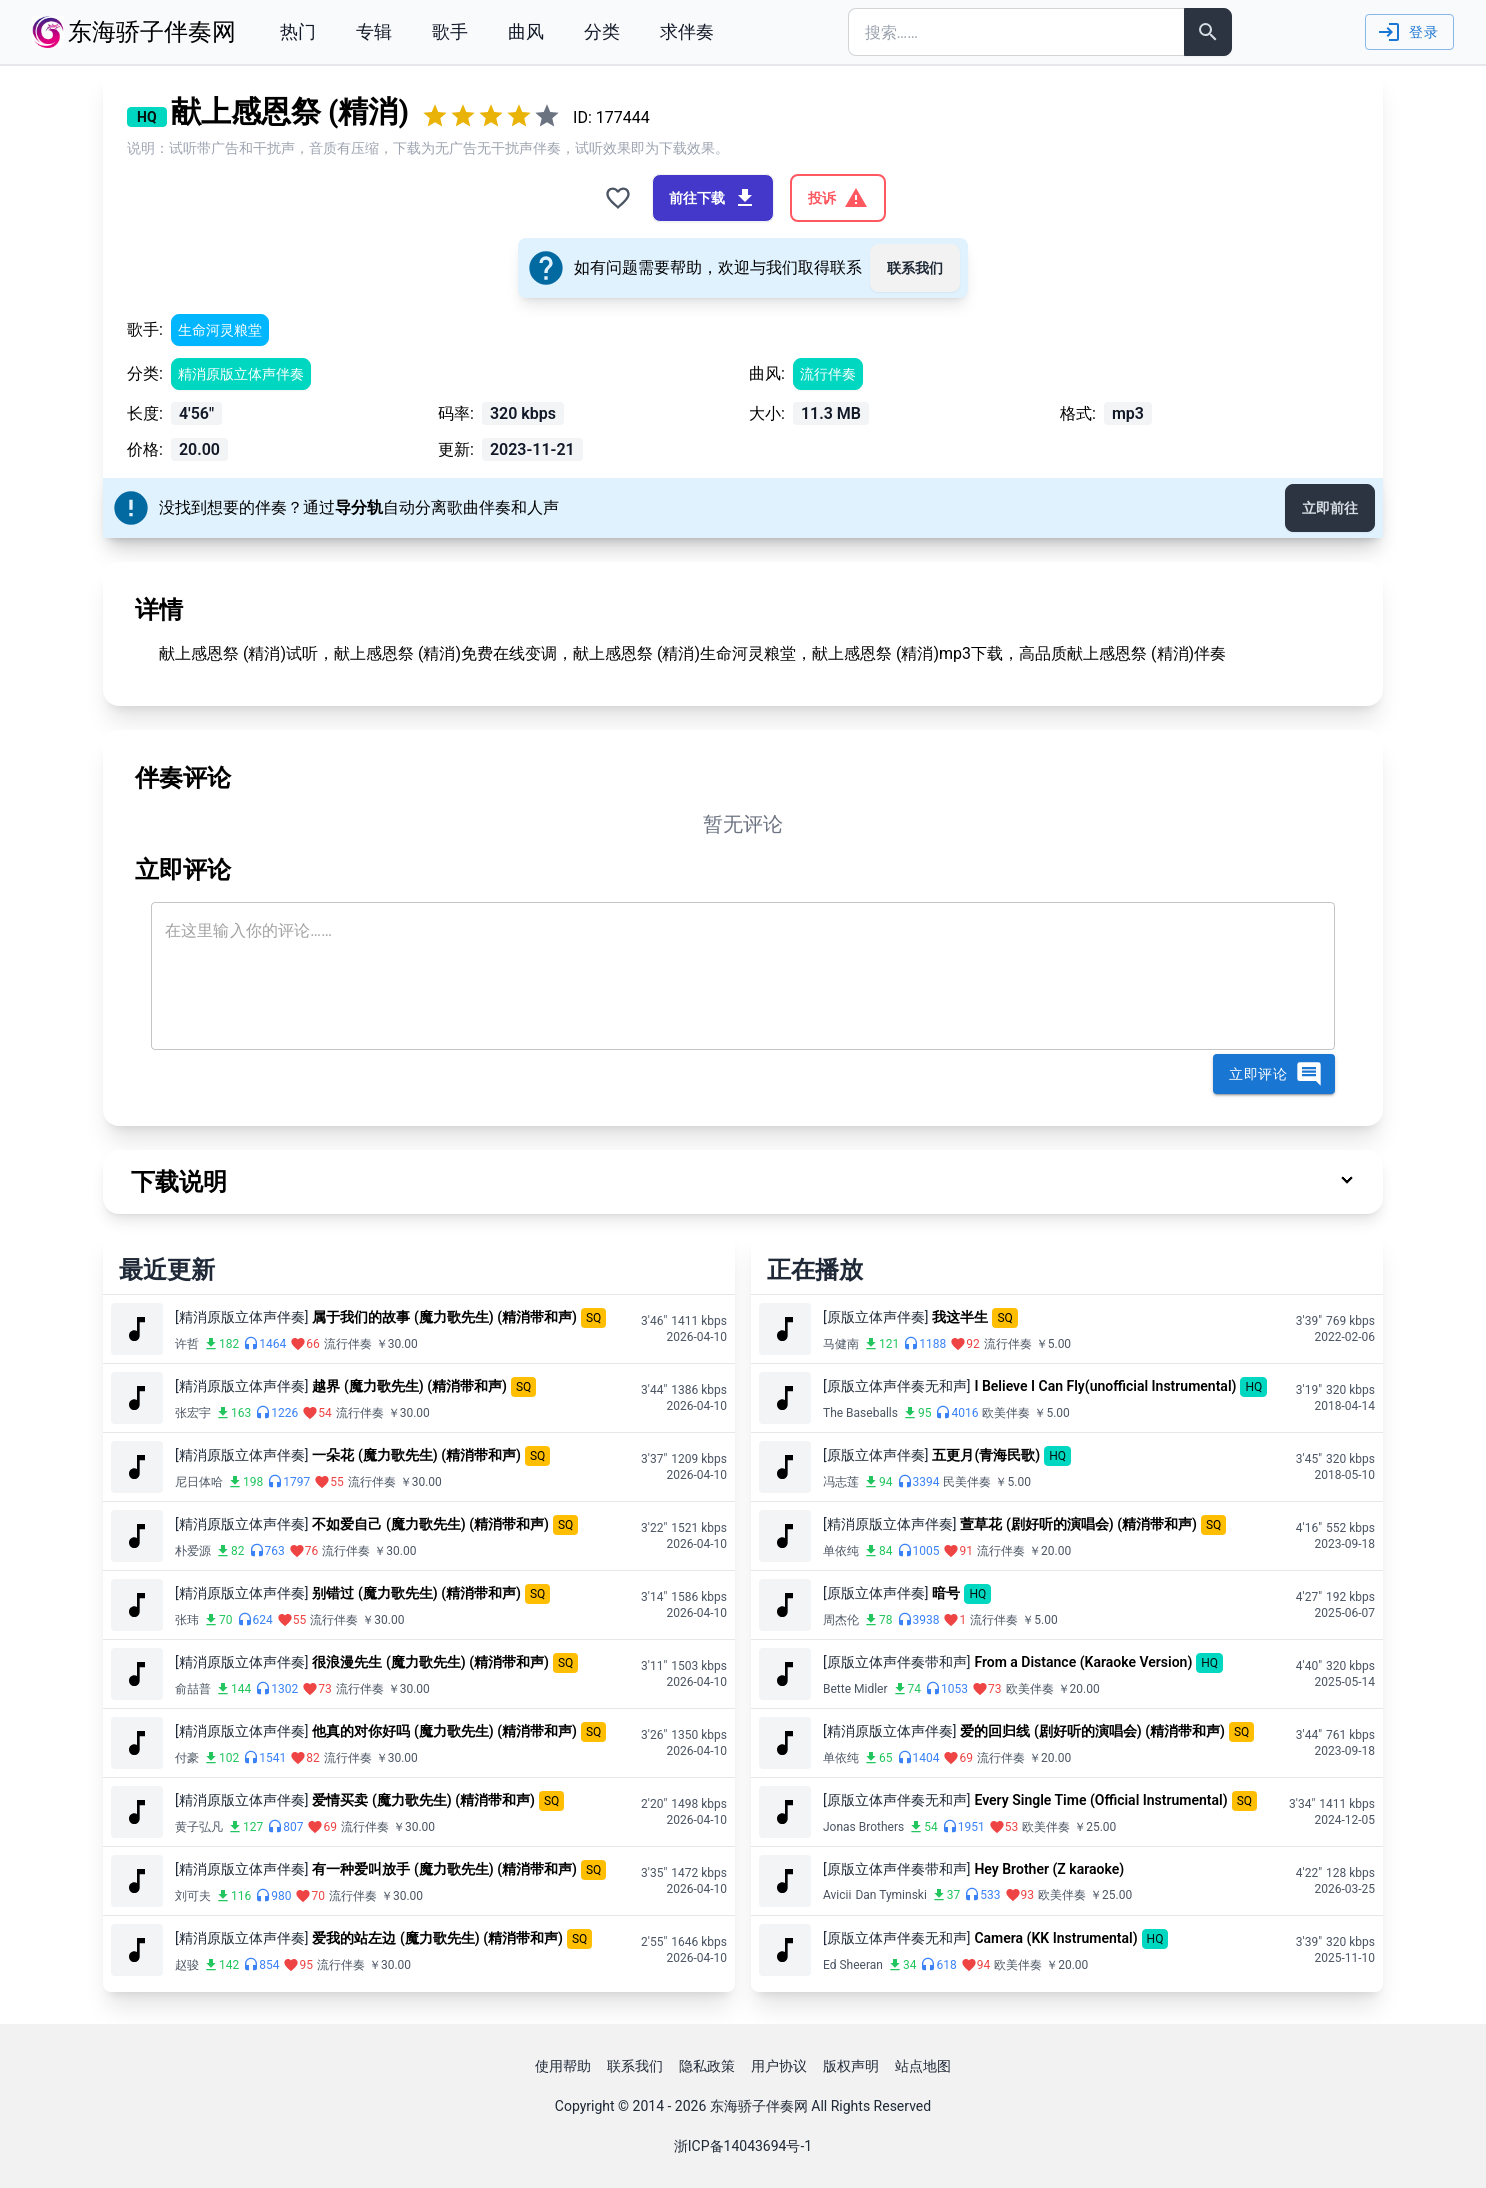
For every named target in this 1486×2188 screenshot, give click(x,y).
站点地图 (923, 2066)
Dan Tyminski (890, 1895)
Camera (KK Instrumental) (1055, 1938)
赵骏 (187, 1965)
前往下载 (713, 198)
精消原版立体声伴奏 (241, 374)
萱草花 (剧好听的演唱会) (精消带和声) (1078, 1524)
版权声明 (851, 2066)
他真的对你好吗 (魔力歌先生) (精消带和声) (444, 1731)
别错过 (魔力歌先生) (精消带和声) (416, 1593)
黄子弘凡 (199, 1827)
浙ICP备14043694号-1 (743, 2146)
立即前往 (1330, 508)
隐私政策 (707, 2066)
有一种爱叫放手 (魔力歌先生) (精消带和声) (444, 1869)
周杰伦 (841, 1620)
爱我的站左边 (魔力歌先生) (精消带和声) (437, 1938)
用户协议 (779, 2066)
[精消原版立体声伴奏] (241, 1317)
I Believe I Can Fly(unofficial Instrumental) (1105, 1386)
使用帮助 (563, 2066)
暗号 (946, 1593)
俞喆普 (193, 1689)
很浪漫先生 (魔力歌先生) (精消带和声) (430, 1662)
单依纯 (841, 1551)
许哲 (187, 1344)
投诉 (838, 198)
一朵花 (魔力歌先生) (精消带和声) (416, 1455)
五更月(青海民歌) (986, 1455)
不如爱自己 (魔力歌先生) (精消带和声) (430, 1524)
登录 (1407, 32)
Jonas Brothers (863, 1827)
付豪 (187, 1758)
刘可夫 (193, 1896)
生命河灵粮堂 (220, 330)
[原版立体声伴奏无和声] (896, 1386)
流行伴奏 (828, 374)
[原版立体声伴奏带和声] (896, 1662)
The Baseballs (860, 1413)
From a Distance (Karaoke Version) (1083, 1662)
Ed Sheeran (853, 1965)
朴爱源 (193, 1551)
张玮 (187, 1620)
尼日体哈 (199, 1482)
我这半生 (960, 1317)
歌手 (450, 31)
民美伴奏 (967, 1482)
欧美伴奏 (1006, 1413)
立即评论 (1276, 1074)
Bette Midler (855, 1689)
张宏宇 (193, 1413)
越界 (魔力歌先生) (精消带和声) (409, 1386)
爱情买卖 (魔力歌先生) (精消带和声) (423, 1800)
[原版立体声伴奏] (875, 1317)
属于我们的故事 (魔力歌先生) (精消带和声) (444, 1317)
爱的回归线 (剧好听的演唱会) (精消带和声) (1092, 1731)
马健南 (841, 1344)
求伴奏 (687, 31)
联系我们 (915, 268)
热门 (298, 31)
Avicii (837, 1895)
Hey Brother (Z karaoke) (1049, 1869)
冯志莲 (841, 1482)
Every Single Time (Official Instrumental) (1100, 1800)
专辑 (374, 31)
